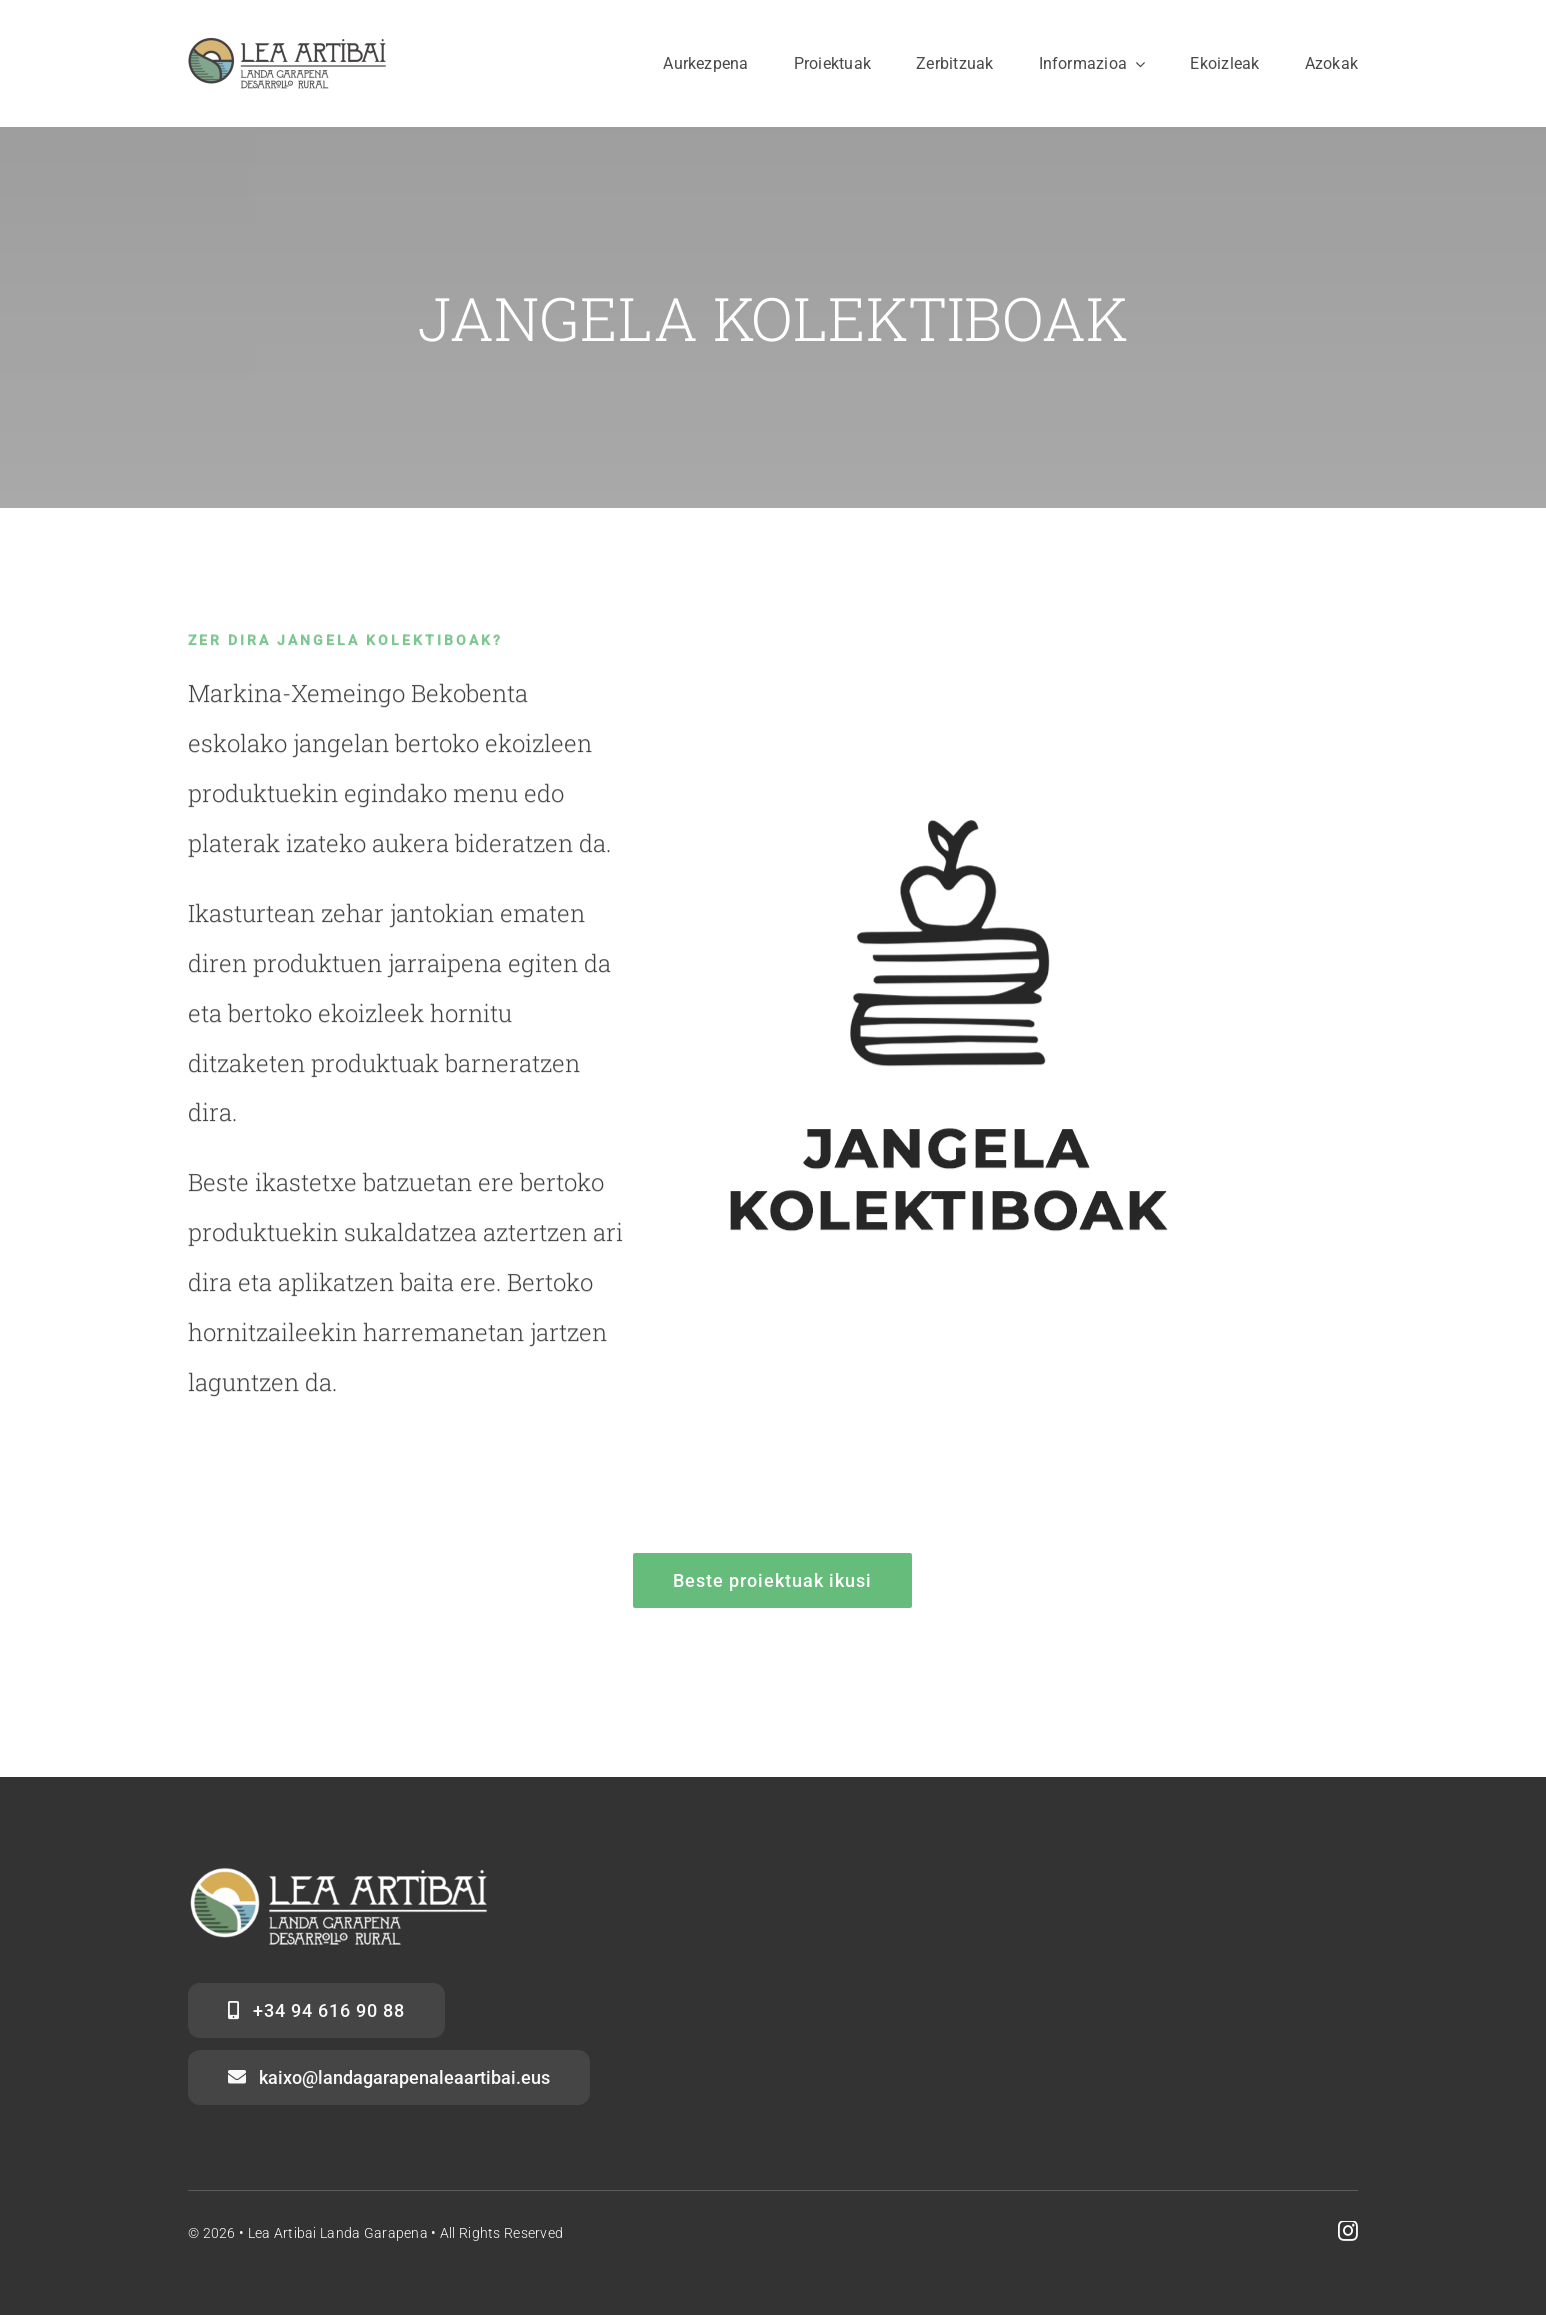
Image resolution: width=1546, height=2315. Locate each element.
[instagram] (1348, 2231)
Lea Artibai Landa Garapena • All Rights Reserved (406, 2233)
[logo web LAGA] (288, 46)
